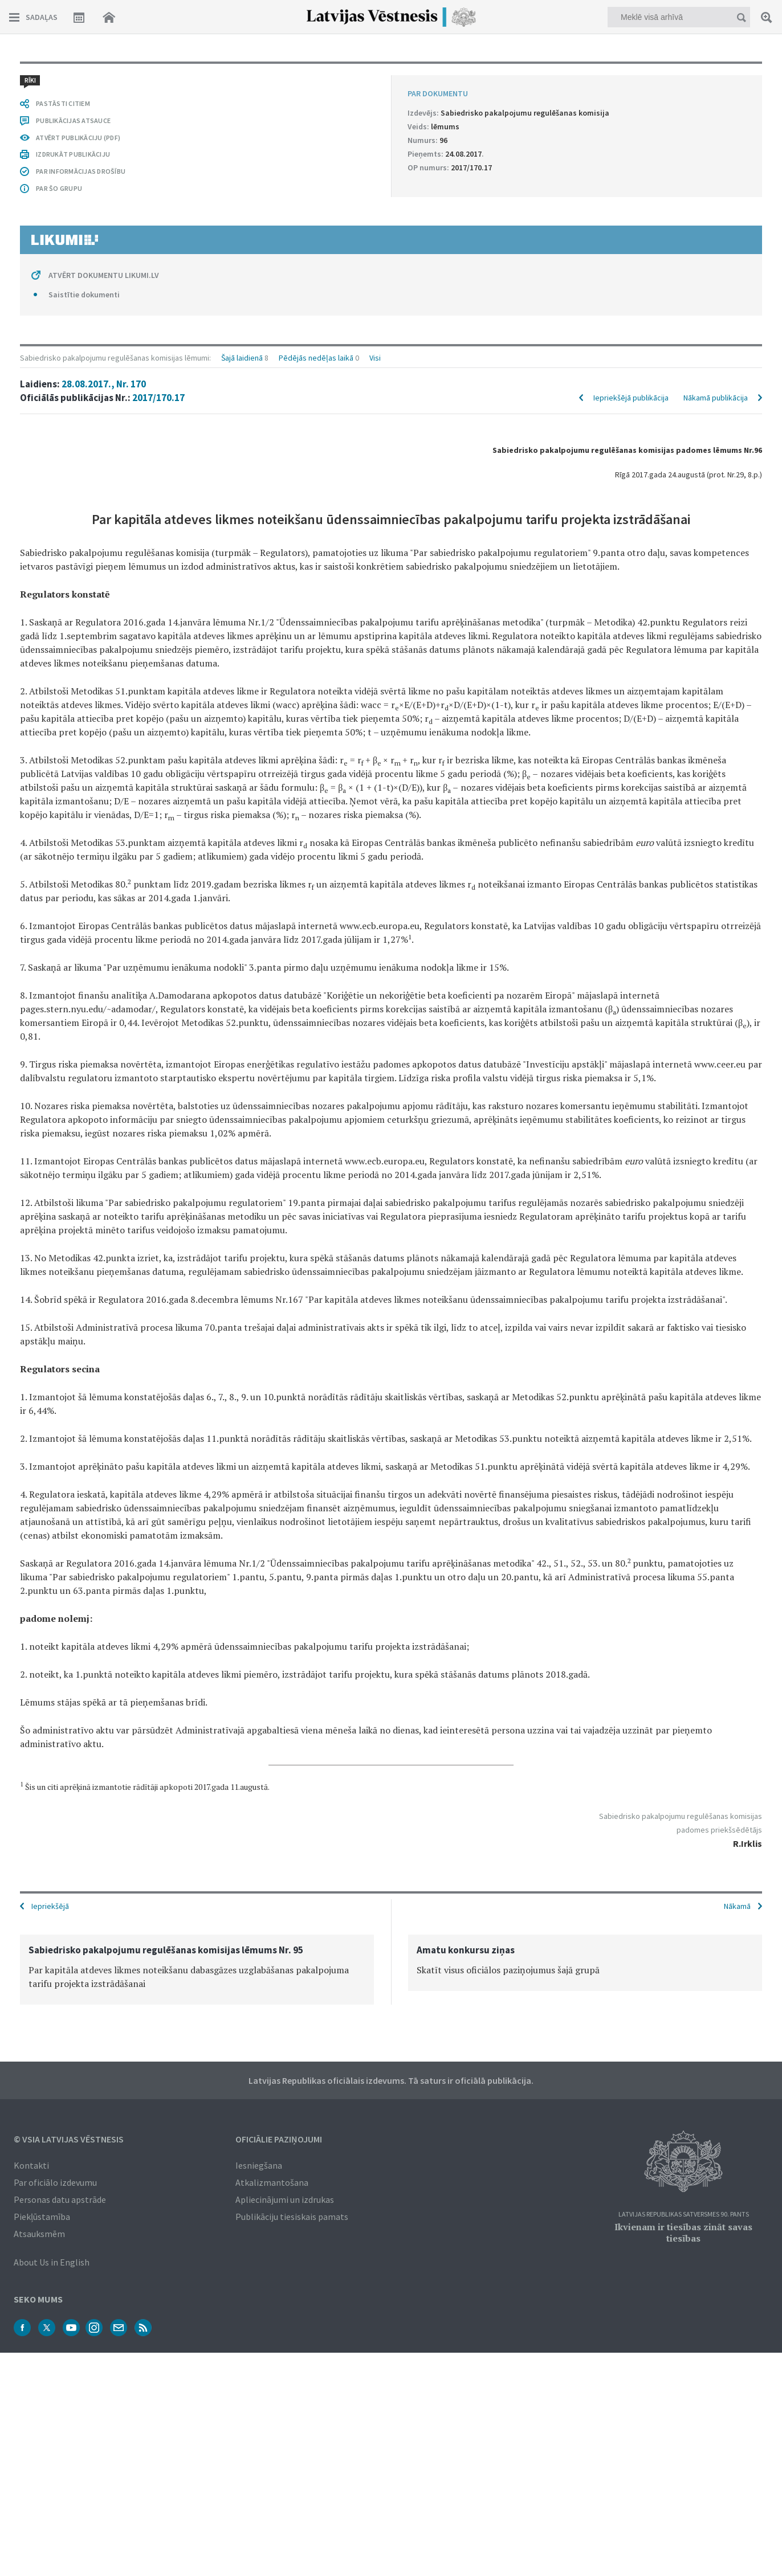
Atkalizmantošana (271, 2182)
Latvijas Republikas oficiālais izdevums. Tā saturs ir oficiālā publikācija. (391, 2080)
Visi (375, 358)
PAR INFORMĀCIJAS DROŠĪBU (80, 171)
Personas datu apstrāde (60, 2199)
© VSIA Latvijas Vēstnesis (69, 2139)
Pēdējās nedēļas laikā (316, 358)
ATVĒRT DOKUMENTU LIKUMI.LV (103, 275)
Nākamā (737, 1906)
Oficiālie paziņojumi (278, 2139)
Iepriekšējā (50, 1906)
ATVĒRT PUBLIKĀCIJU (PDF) (78, 137)
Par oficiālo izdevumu (55, 2182)
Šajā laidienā (242, 358)
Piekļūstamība (42, 2216)
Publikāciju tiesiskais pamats (291, 2216)
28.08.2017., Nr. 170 (104, 384)
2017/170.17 (158, 397)
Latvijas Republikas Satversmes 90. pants (683, 2214)
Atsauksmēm (39, 2233)
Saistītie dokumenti (84, 294)
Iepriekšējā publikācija (631, 397)
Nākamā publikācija (715, 397)
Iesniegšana (258, 2165)
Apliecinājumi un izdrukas (284, 2199)
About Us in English (51, 2262)
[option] (197, 1970)
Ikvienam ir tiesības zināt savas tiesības (683, 2232)
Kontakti (31, 2165)
